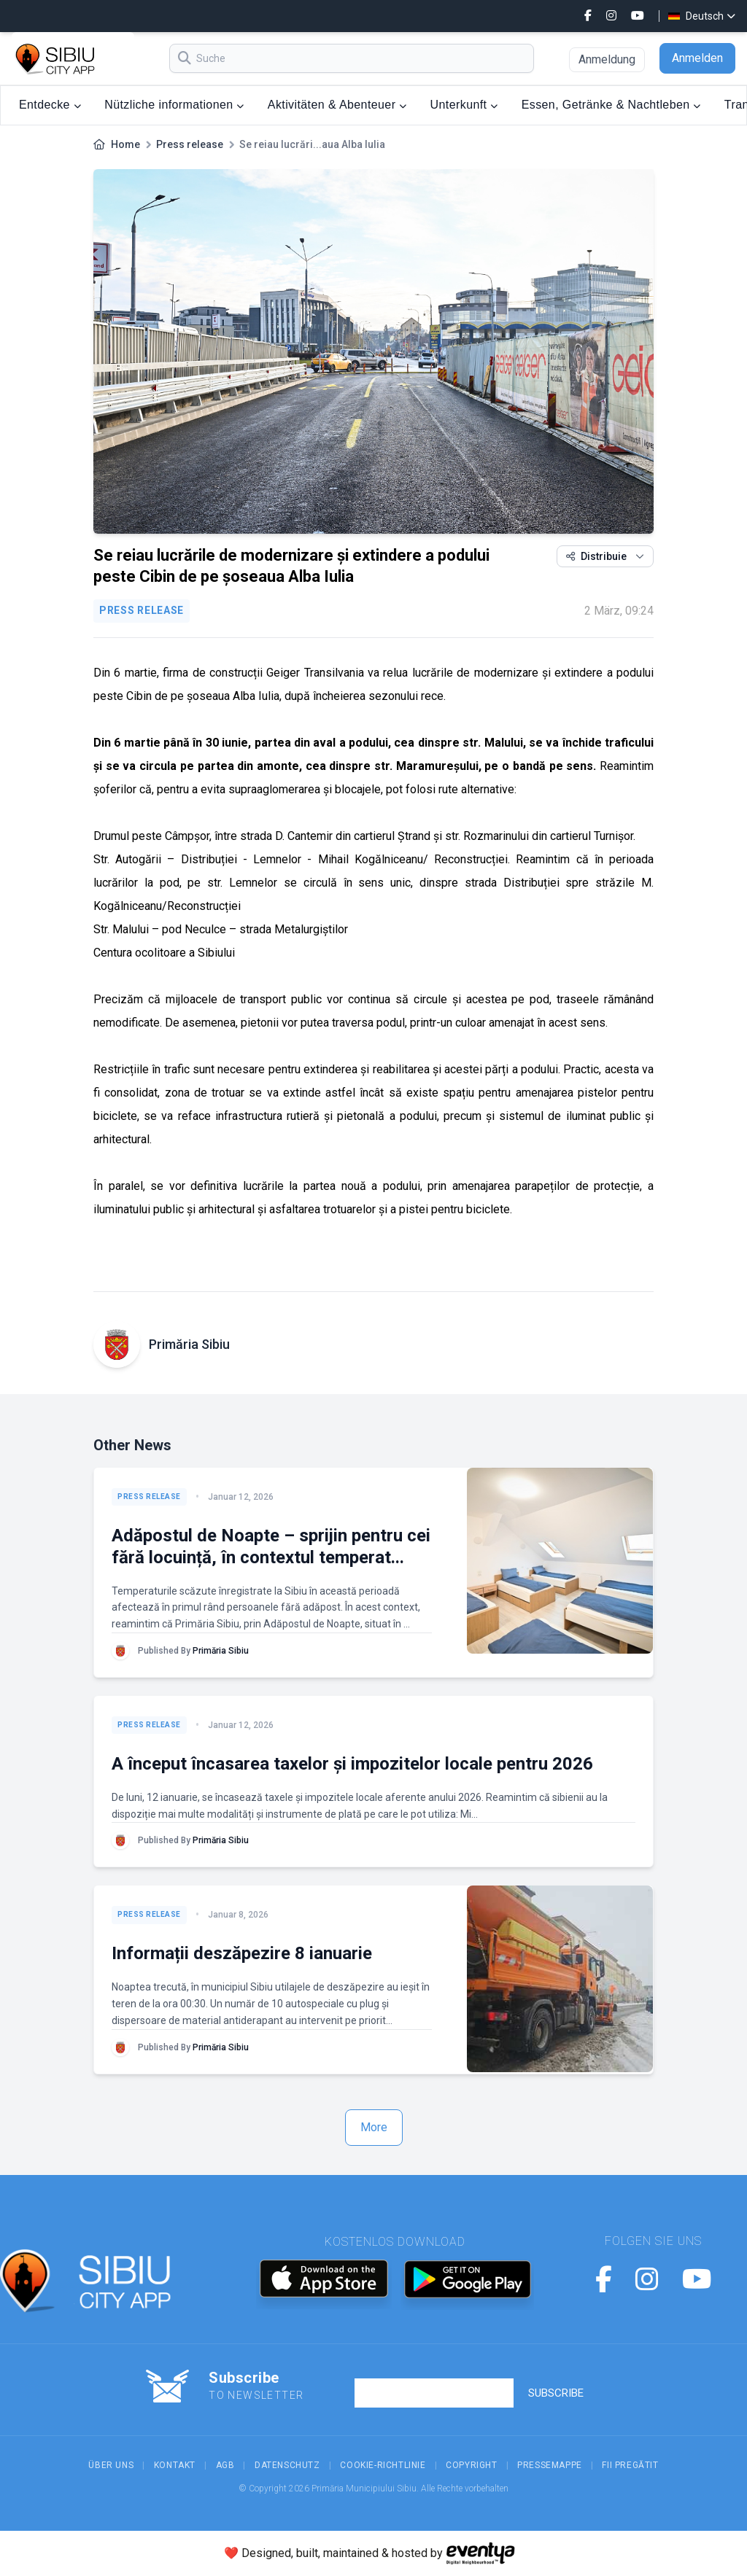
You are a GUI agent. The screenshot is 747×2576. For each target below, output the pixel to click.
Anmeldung (606, 59)
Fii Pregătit (630, 2465)
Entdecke (50, 104)
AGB (225, 2465)
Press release (189, 144)
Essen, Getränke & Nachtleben (611, 104)
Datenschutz (287, 2465)
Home (125, 144)
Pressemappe (549, 2465)
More (373, 2127)
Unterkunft (464, 104)
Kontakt (175, 2465)
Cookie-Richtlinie (382, 2465)
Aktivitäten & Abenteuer (337, 104)
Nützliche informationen (174, 104)
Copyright (471, 2465)
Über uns (110, 2465)
